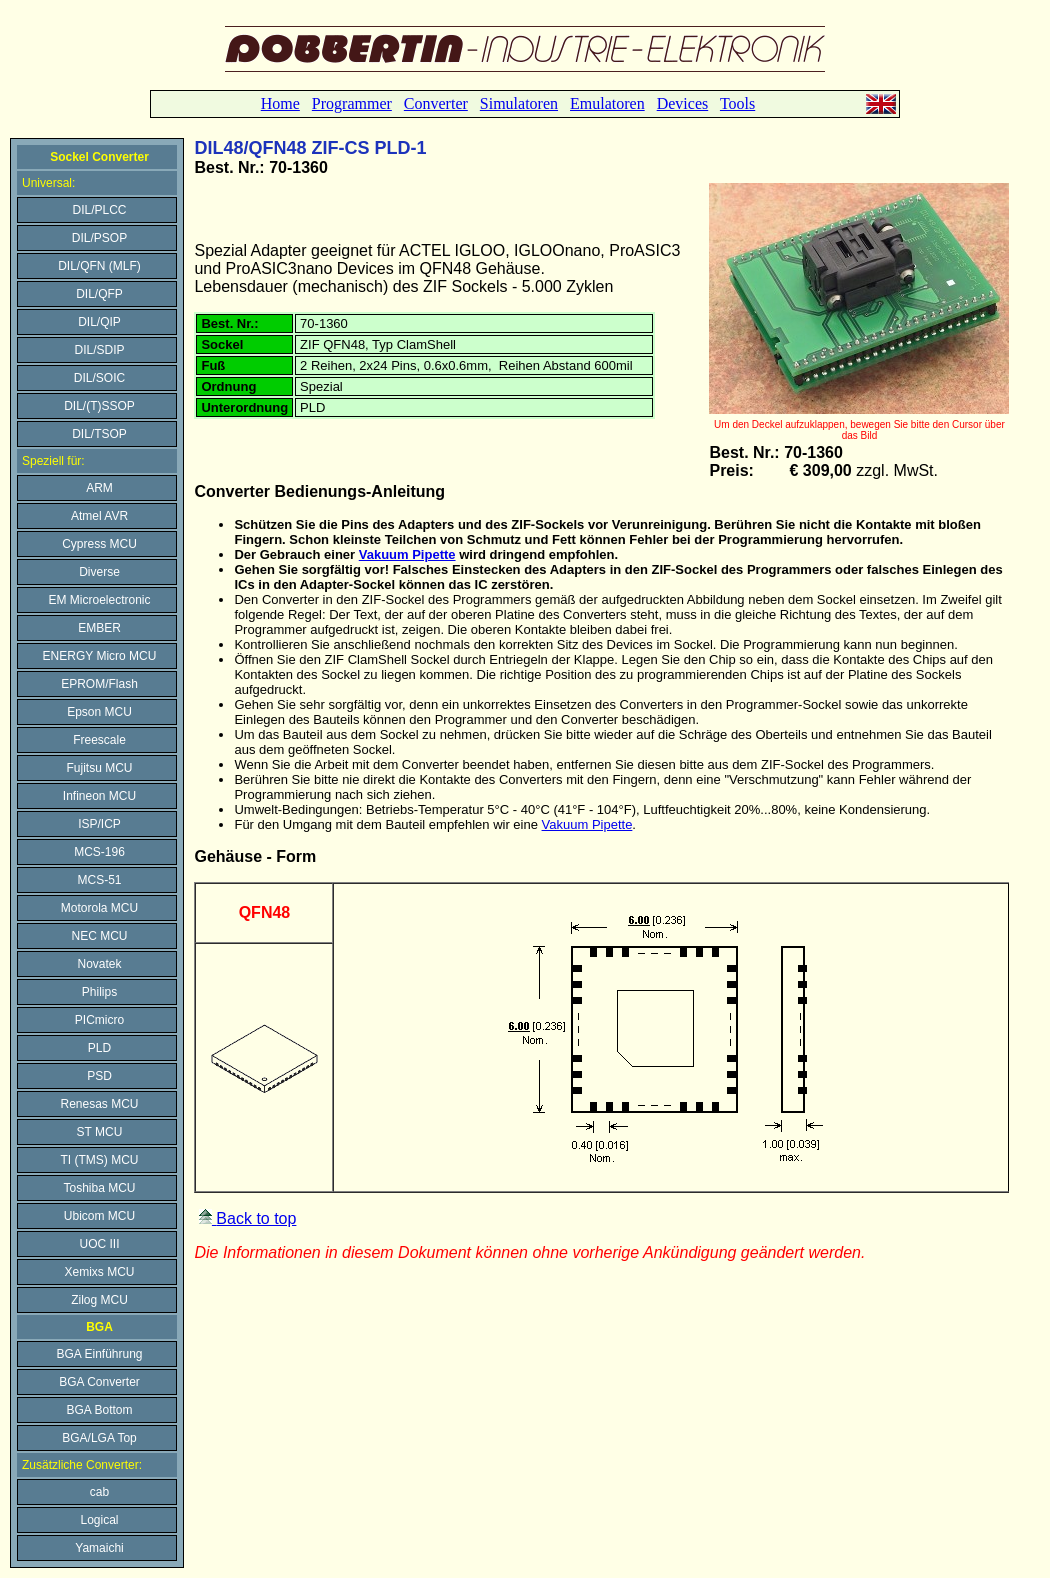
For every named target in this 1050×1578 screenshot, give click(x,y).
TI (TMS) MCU (100, 1160)
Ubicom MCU (99, 1216)
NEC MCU (100, 936)
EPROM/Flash (99, 684)
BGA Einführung (99, 1354)
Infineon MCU (99, 796)
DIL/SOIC (99, 378)
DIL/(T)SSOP (99, 406)
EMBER (99, 628)
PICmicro (99, 1020)
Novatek (99, 964)
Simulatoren (519, 103)
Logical (99, 1520)
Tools (737, 103)
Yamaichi (99, 1548)
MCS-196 (99, 852)
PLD (99, 1048)
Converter (436, 103)
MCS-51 (99, 880)
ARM (99, 488)
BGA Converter (99, 1382)
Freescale (99, 740)
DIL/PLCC (99, 210)
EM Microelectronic (99, 600)
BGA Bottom (99, 1410)
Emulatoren (607, 103)
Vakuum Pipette (407, 554)
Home (280, 103)
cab (99, 1492)
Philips (99, 992)
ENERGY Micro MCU (100, 656)
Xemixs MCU (99, 1272)
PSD (99, 1076)
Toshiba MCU (99, 1188)
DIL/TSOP (99, 434)
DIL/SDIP (99, 350)
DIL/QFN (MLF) (99, 266)
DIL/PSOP (99, 238)
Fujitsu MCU (99, 768)
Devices (683, 103)
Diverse (99, 572)
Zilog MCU (99, 1300)
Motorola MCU (99, 908)
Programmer (352, 103)
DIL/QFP (99, 294)
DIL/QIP (99, 322)
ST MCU (100, 1132)
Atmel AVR (99, 516)
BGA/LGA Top (99, 1438)
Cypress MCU (99, 544)
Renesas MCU (99, 1104)
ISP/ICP (99, 824)
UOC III (99, 1244)
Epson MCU (99, 712)
